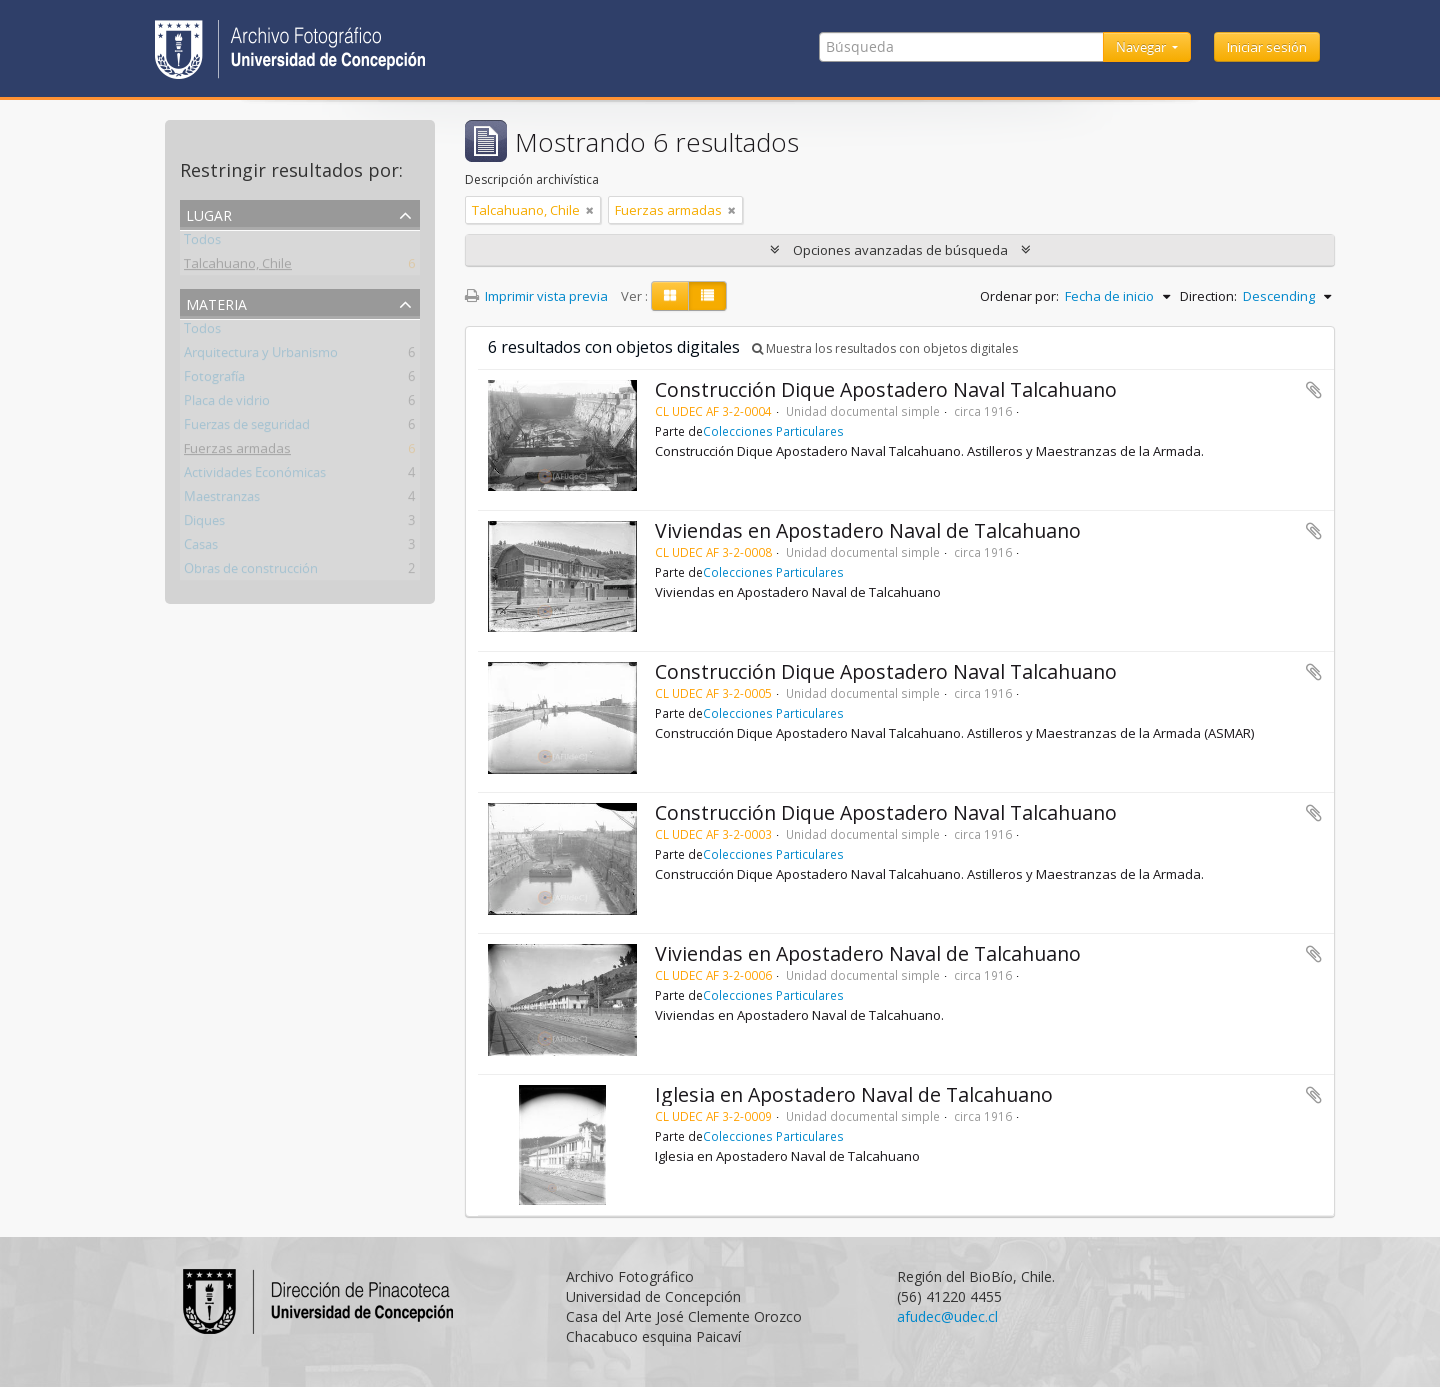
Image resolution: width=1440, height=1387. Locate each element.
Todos (202, 243)
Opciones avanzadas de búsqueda (900, 250)
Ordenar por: (1019, 296)
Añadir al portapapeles (1314, 390)
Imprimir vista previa (536, 296)
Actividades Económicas (255, 476)
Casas (201, 548)
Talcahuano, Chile (238, 267)
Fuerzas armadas (237, 452)
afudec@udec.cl (947, 1316)
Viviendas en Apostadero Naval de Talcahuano (868, 530)
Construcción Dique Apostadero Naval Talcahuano (886, 389)
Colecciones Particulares (773, 431)
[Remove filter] (590, 210)
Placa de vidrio (227, 404)
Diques (204, 524)
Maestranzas (222, 500)
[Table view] (707, 296)
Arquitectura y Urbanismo (261, 356)
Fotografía (214, 380)
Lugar (209, 213)
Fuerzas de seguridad (247, 428)
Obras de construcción (251, 572)
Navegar (1142, 47)
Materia (216, 302)
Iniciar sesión (1267, 47)
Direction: (1208, 296)
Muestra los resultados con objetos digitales (885, 348)
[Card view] (670, 296)
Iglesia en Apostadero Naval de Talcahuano (854, 1094)
